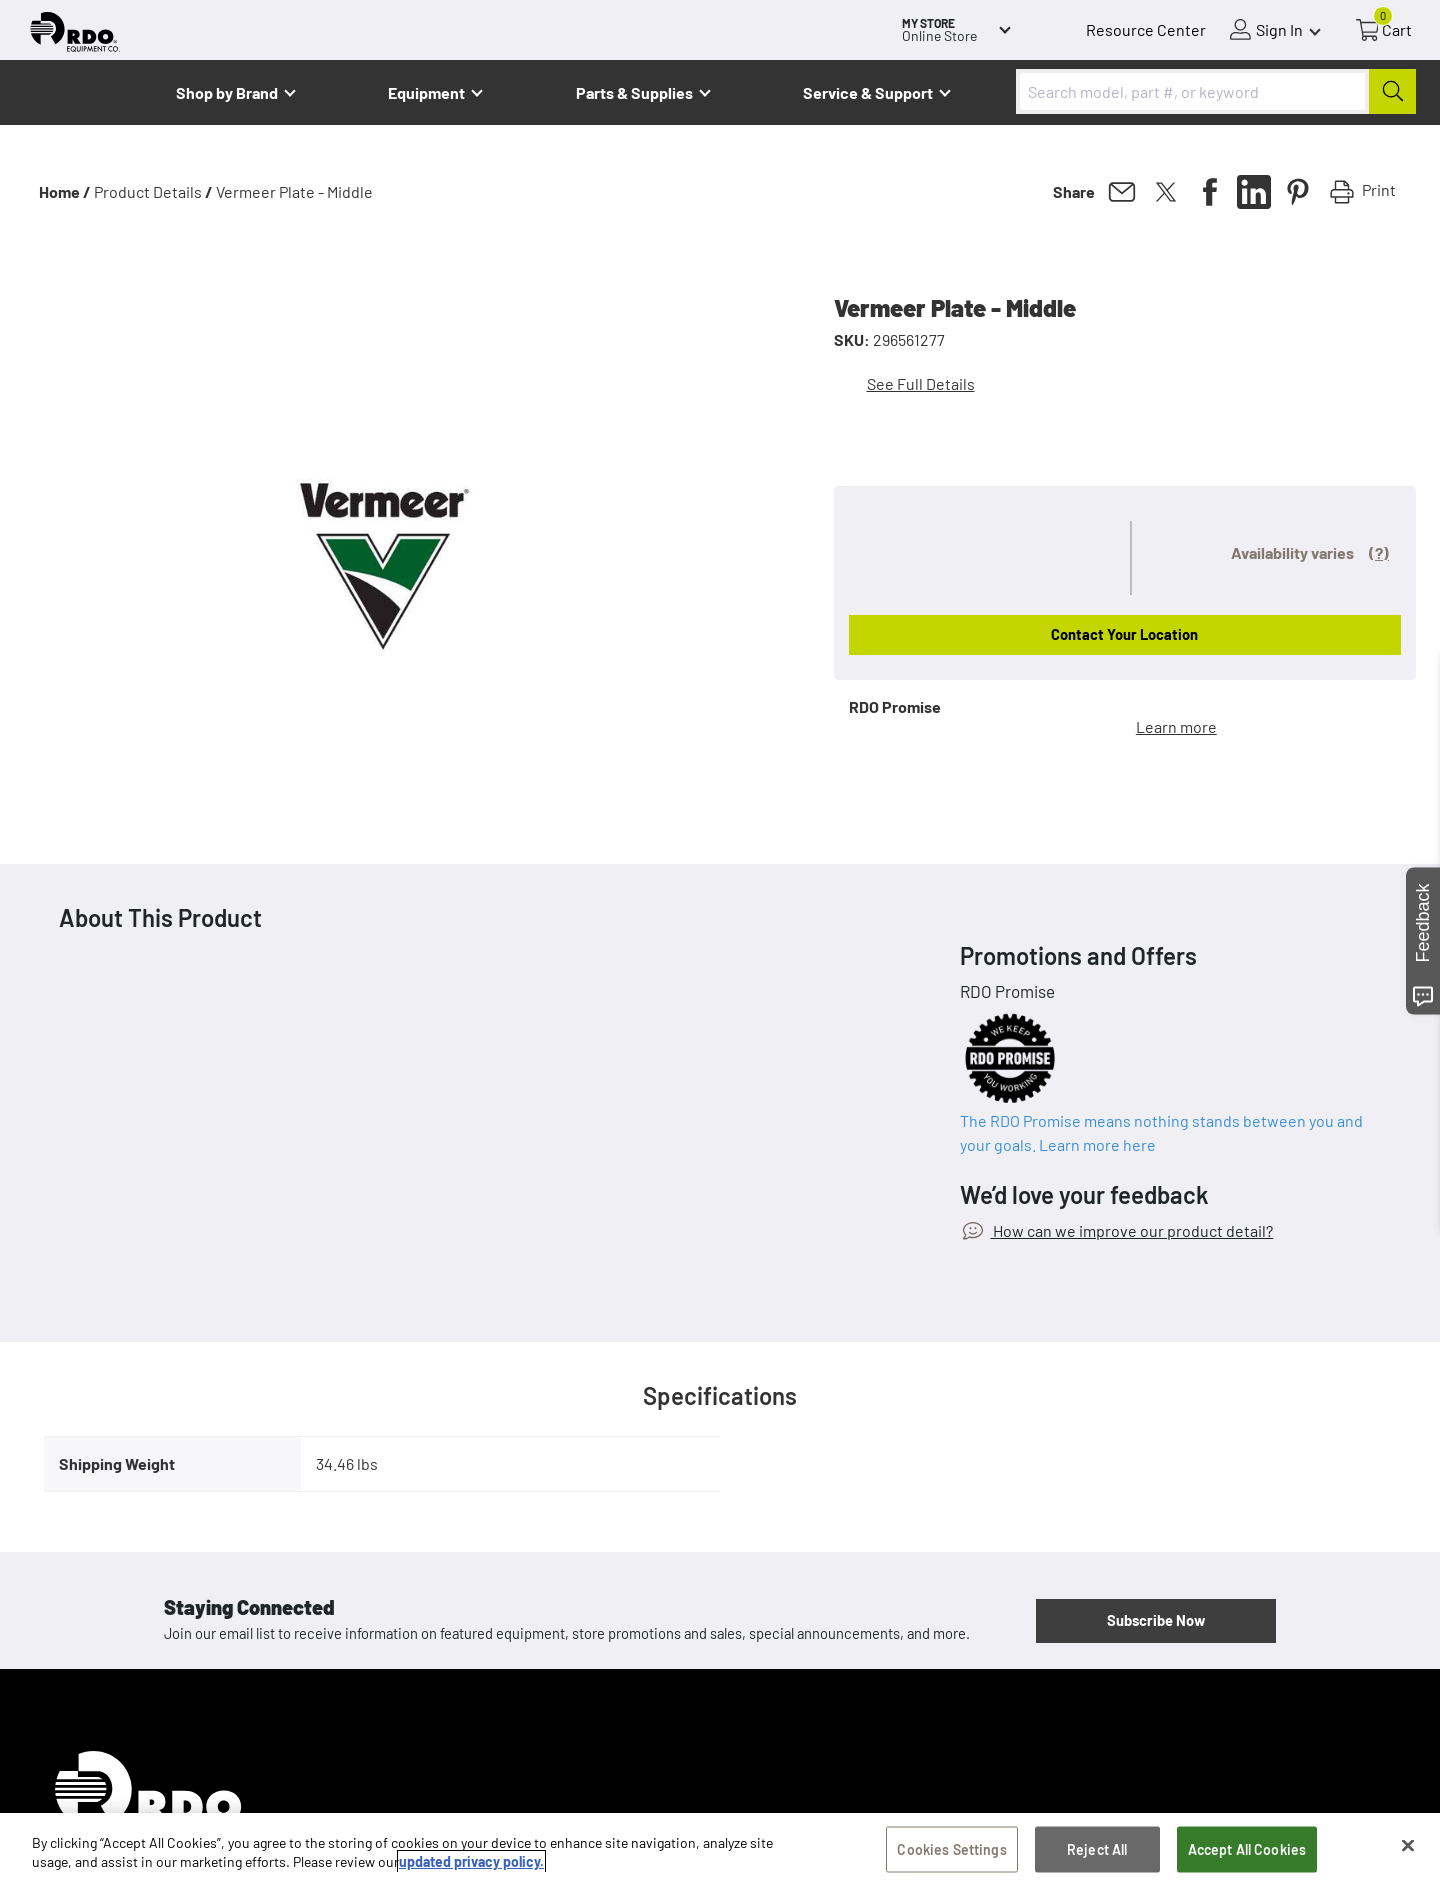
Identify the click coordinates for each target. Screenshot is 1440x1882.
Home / (65, 191)
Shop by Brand (227, 92)
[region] (720, 1847)
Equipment (426, 92)
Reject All (1097, 1849)
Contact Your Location (1124, 634)
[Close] (1408, 1846)
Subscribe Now (1156, 1620)
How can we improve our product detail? (1131, 1230)
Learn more (1176, 726)
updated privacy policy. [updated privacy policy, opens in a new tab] (471, 1861)
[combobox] (1216, 91)
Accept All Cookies (1247, 1849)
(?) (1379, 552)
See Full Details (921, 383)
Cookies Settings (951, 1849)
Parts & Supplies (634, 92)
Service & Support (868, 92)
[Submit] (1392, 91)
